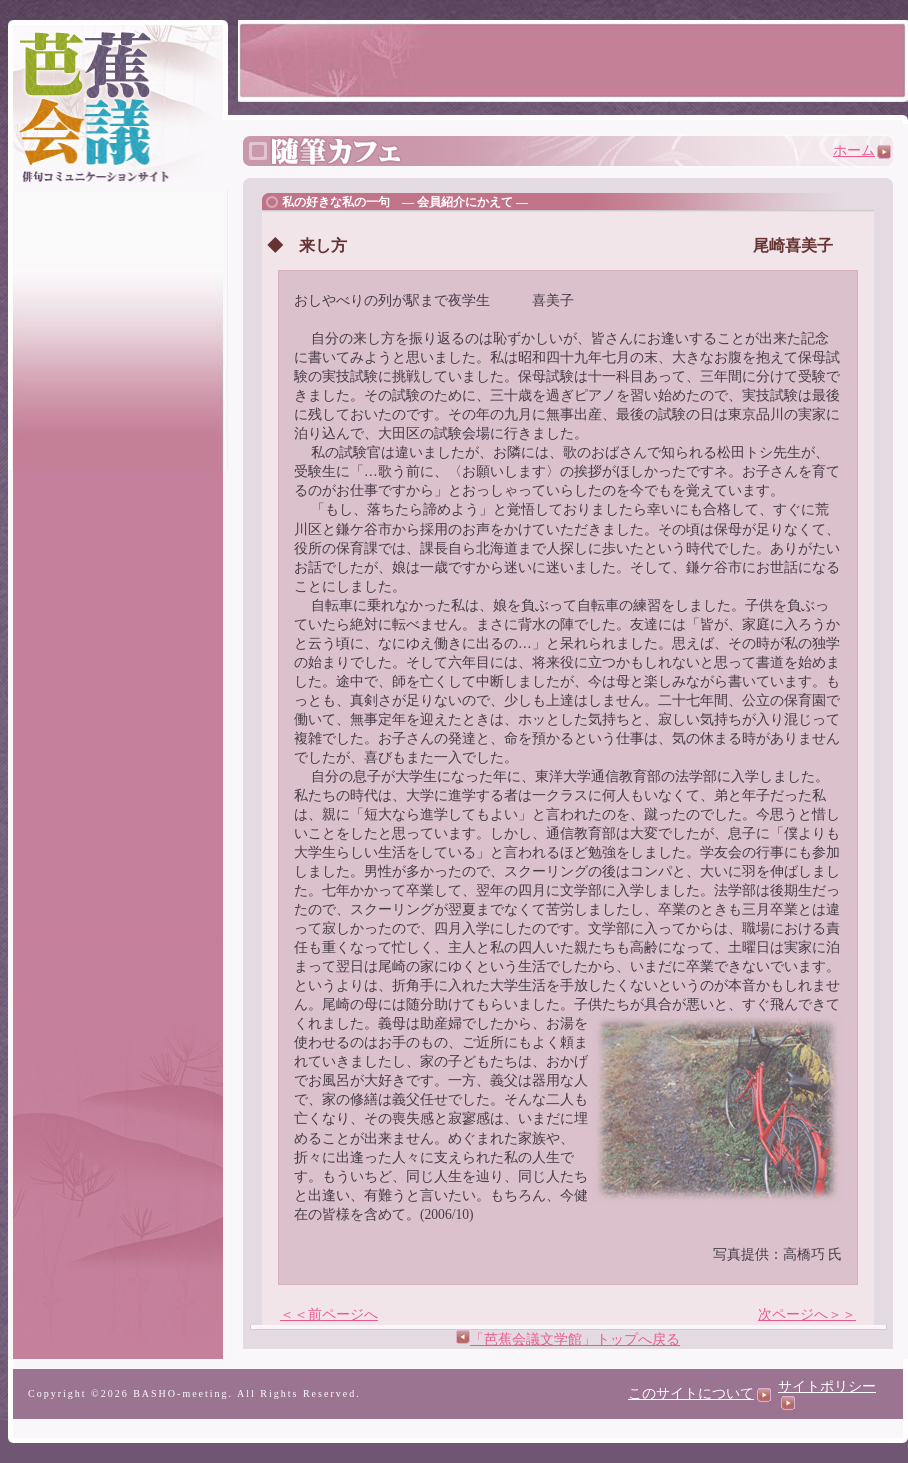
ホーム (862, 150)
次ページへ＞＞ (807, 1314)
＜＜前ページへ (329, 1314)
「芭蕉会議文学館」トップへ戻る (575, 1339)
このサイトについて (699, 1393)
